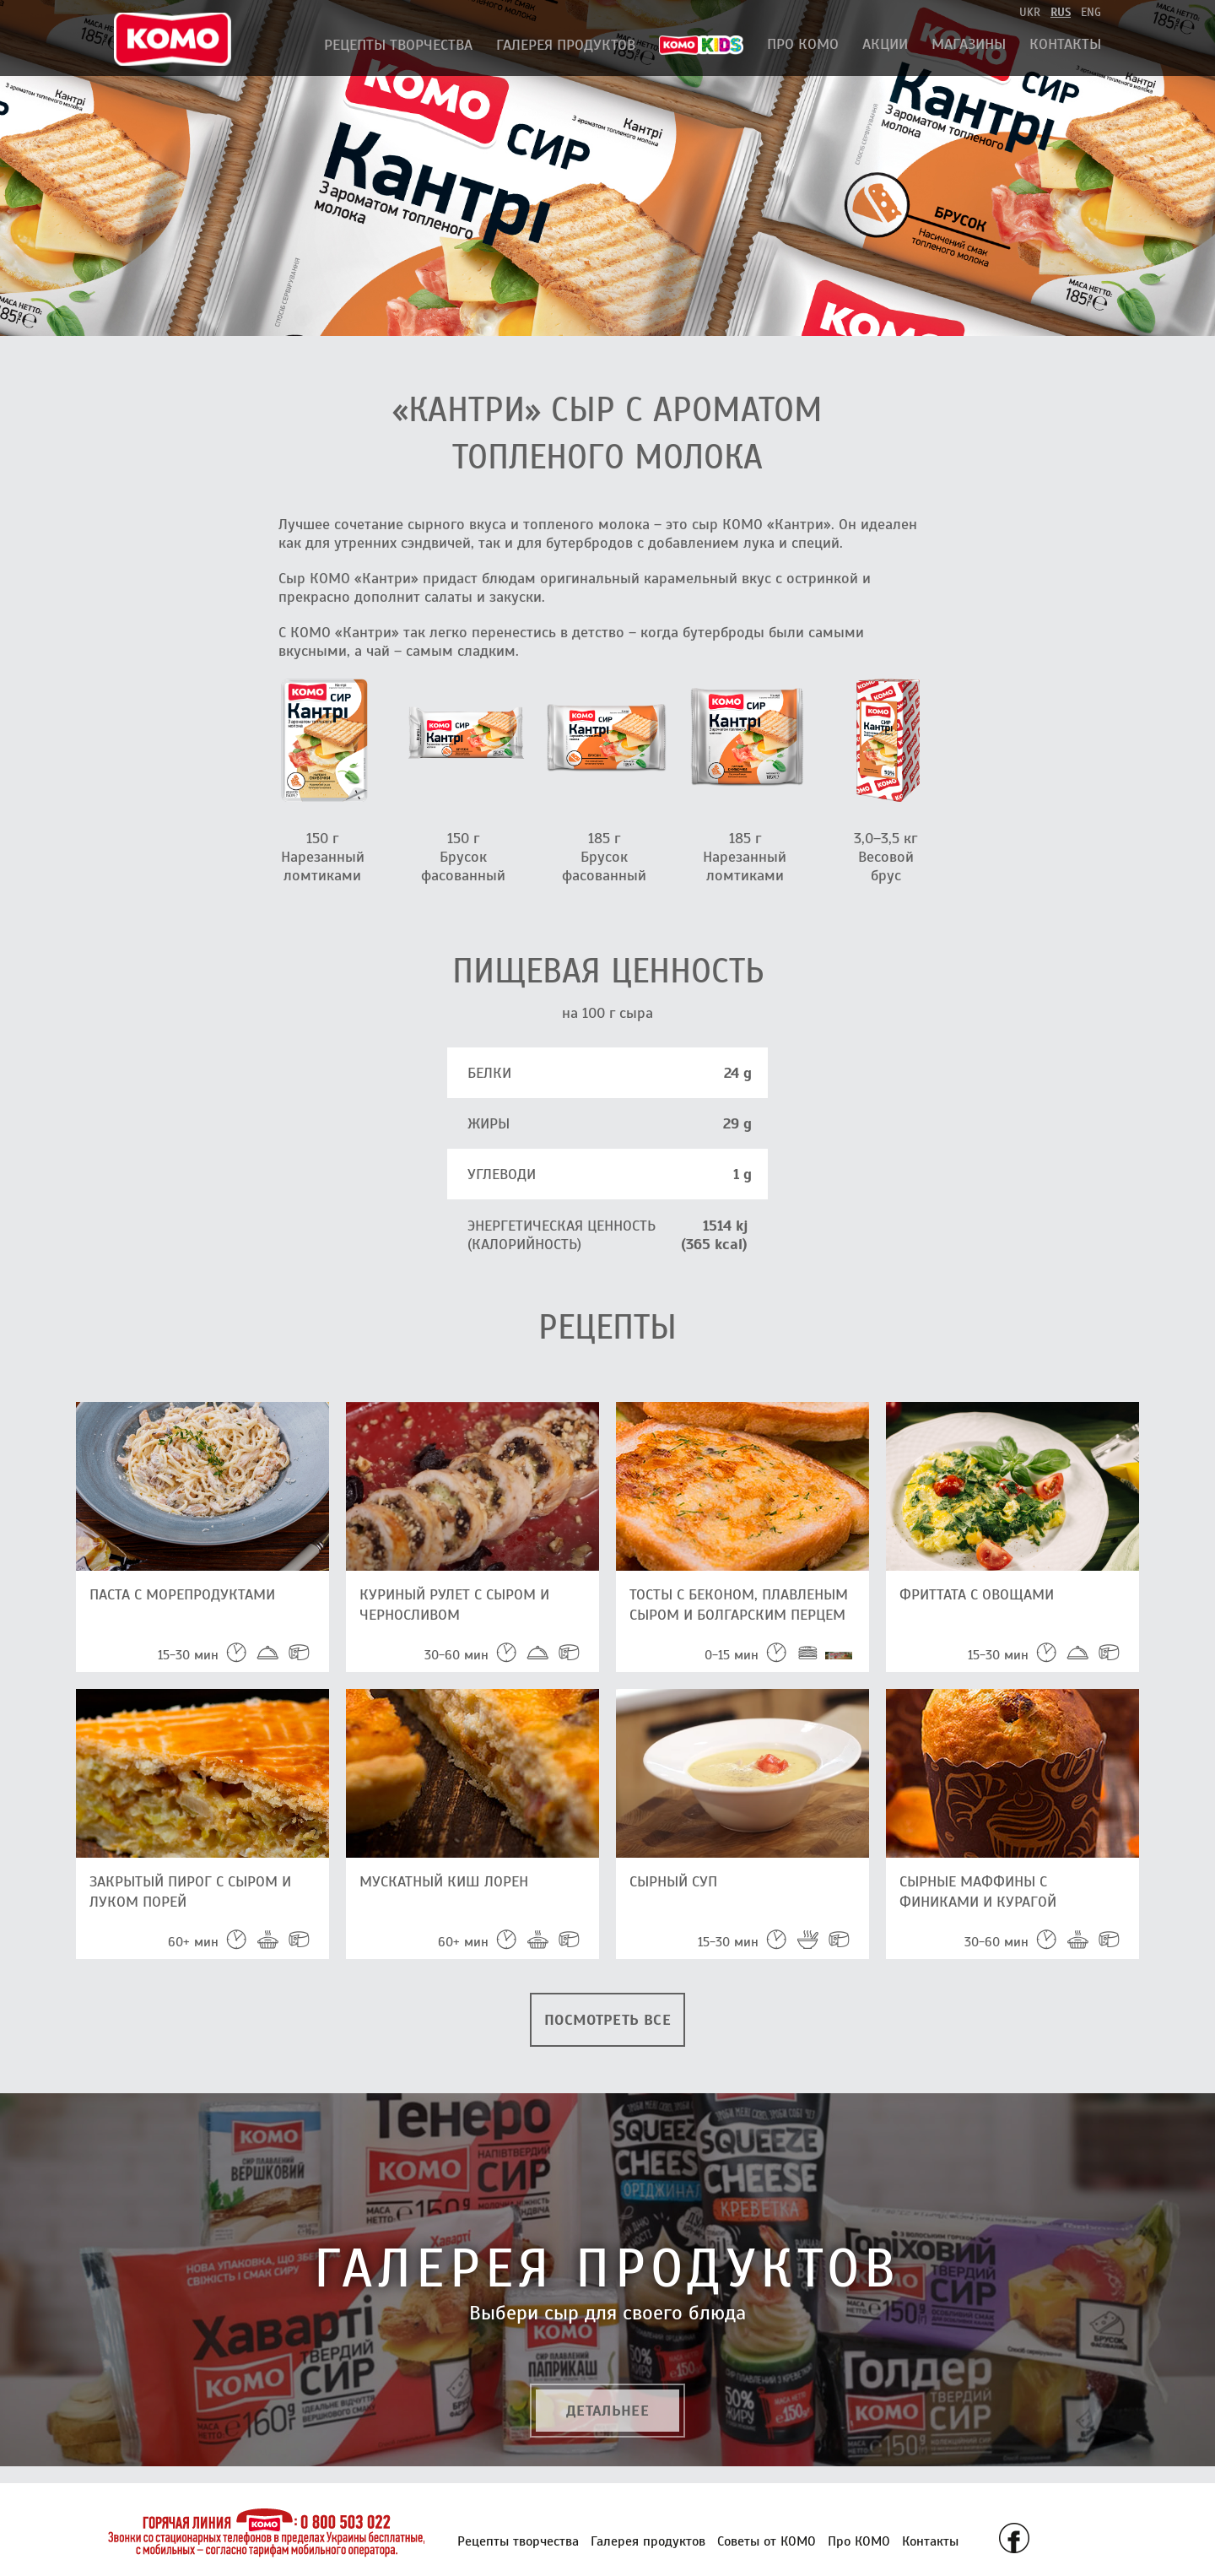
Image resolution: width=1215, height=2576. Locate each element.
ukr (1029, 12)
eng (1091, 12)
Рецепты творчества (398, 44)
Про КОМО (803, 44)
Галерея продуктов (565, 44)
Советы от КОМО (766, 2541)
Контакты (1065, 44)
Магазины (969, 44)
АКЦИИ (885, 44)
